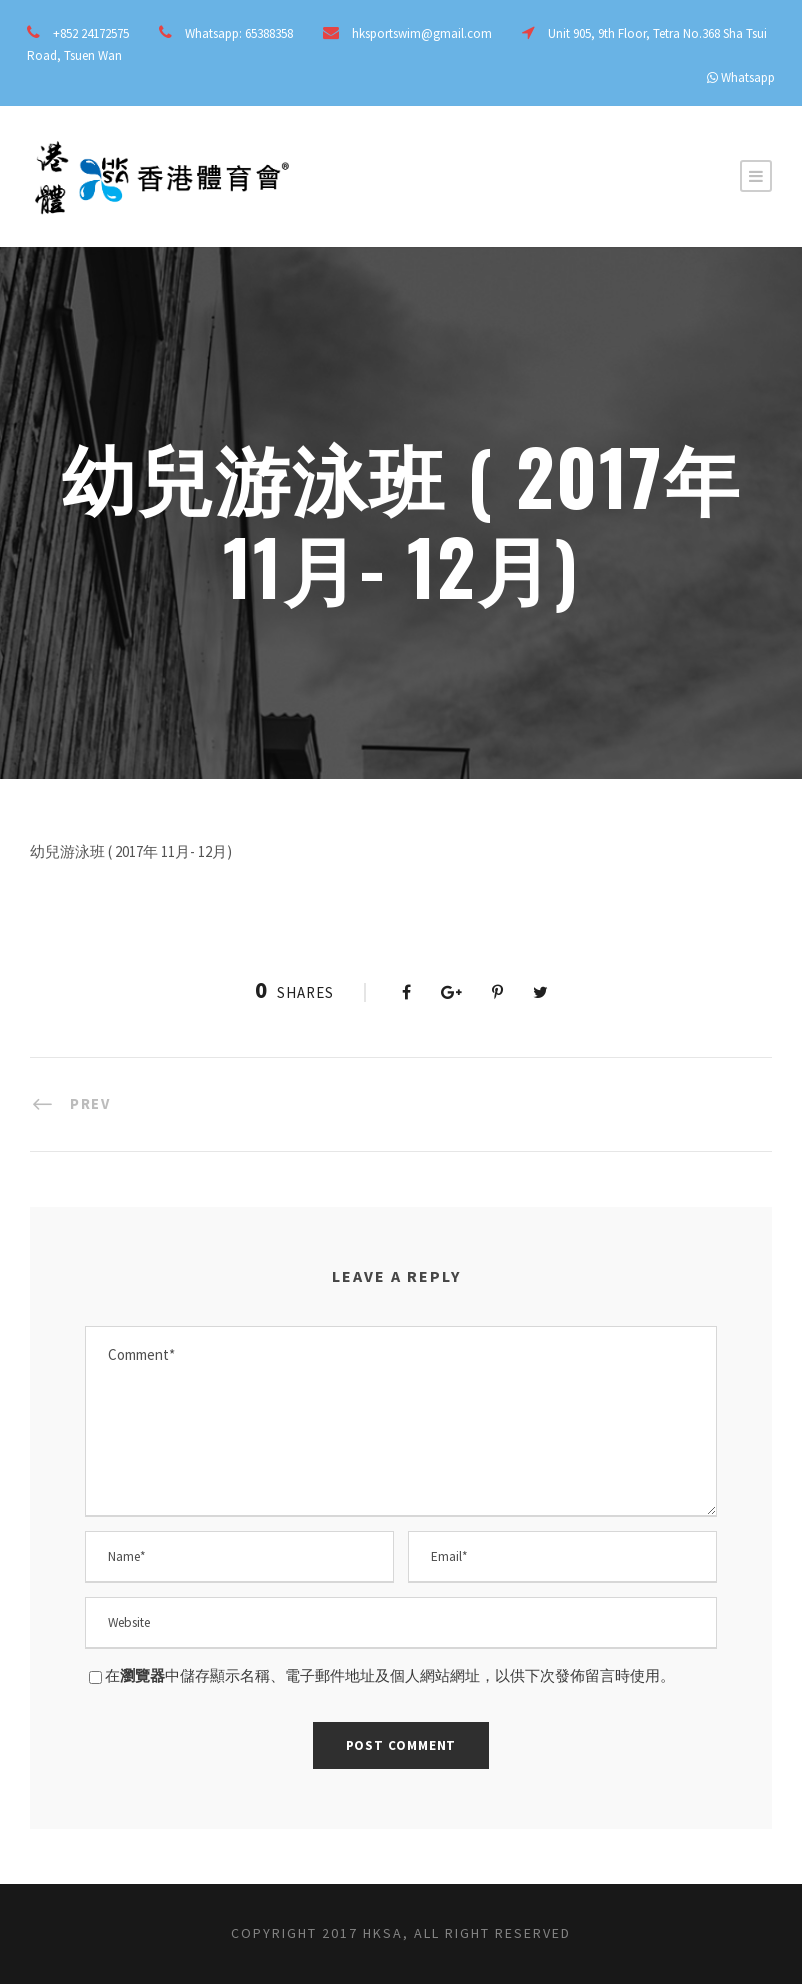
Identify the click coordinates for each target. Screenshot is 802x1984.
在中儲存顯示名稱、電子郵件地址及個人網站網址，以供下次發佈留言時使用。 (390, 1675)
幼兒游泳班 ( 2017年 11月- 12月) (131, 851)
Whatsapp (748, 77)
